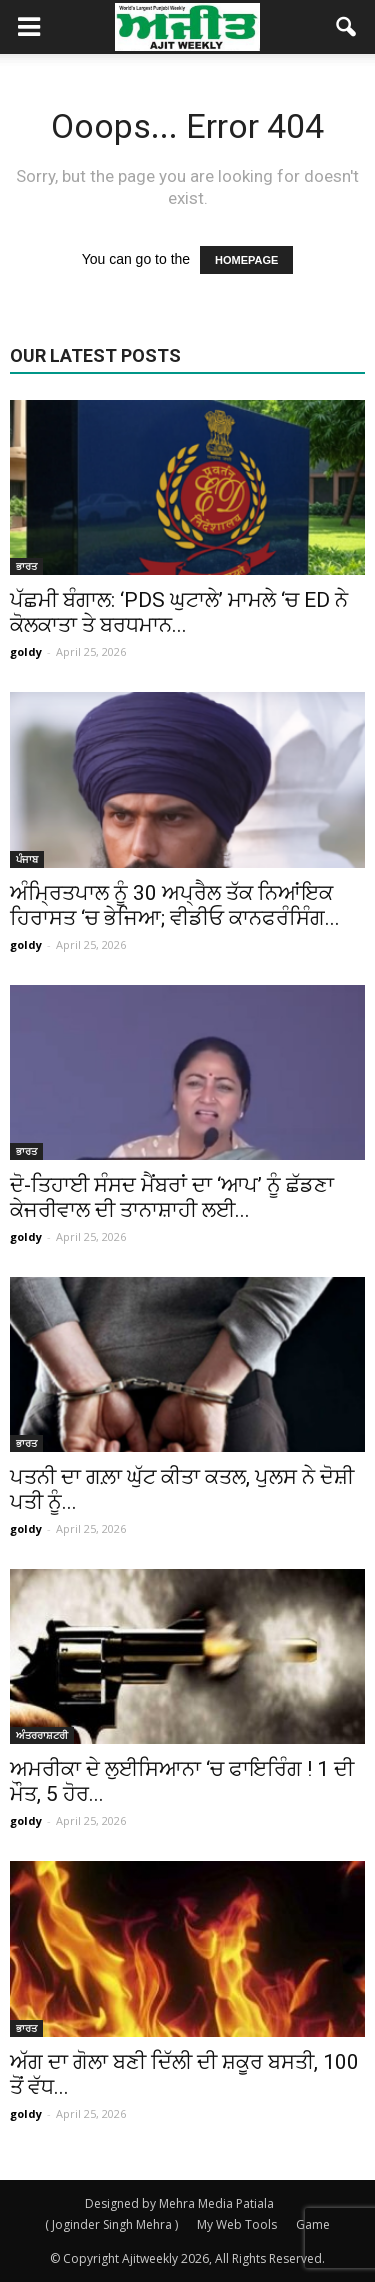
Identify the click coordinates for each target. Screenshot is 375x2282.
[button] (347, 27)
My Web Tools (237, 2224)
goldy (26, 651)
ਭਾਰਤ (26, 566)
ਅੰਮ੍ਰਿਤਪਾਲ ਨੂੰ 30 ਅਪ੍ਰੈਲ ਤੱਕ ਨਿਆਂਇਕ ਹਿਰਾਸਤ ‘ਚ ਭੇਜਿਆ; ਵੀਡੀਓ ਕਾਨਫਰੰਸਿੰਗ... (175, 905)
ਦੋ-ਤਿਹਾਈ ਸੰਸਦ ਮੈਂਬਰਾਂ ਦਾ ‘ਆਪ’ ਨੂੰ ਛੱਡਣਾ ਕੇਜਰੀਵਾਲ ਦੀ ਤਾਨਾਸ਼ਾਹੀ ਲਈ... (172, 1197)
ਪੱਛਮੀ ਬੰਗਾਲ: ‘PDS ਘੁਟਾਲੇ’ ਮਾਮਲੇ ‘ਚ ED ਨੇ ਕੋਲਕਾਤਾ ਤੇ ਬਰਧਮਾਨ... (179, 612)
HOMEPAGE (246, 260)
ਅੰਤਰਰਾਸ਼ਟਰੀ (42, 1735)
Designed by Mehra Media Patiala (179, 2203)
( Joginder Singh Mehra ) (111, 2224)
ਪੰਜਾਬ (27, 859)
